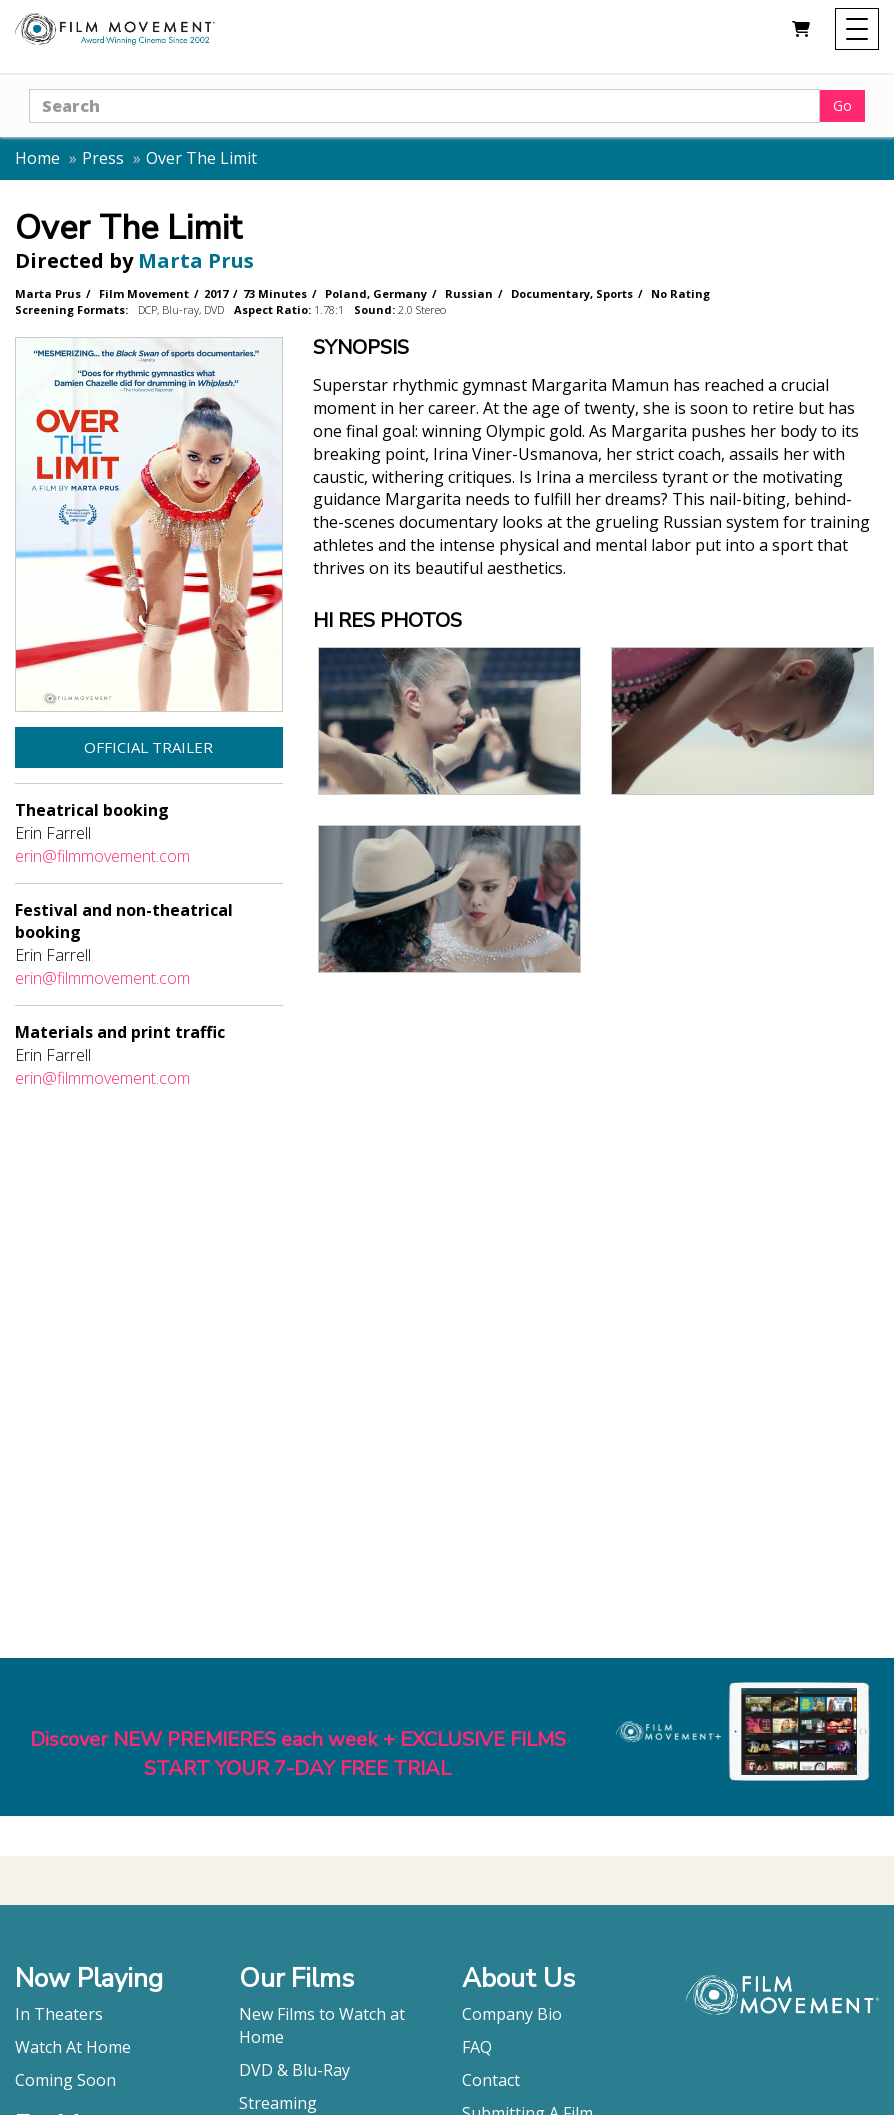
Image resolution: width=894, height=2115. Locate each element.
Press (103, 158)
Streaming (278, 2103)
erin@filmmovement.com (102, 856)
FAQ (477, 2047)
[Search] (424, 106)
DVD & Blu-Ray (294, 2070)
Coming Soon (65, 2080)
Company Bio (512, 2014)
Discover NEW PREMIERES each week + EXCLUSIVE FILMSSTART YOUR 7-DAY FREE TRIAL (298, 1754)
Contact (491, 2080)
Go (842, 105)
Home (37, 158)
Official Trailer (148, 747)
